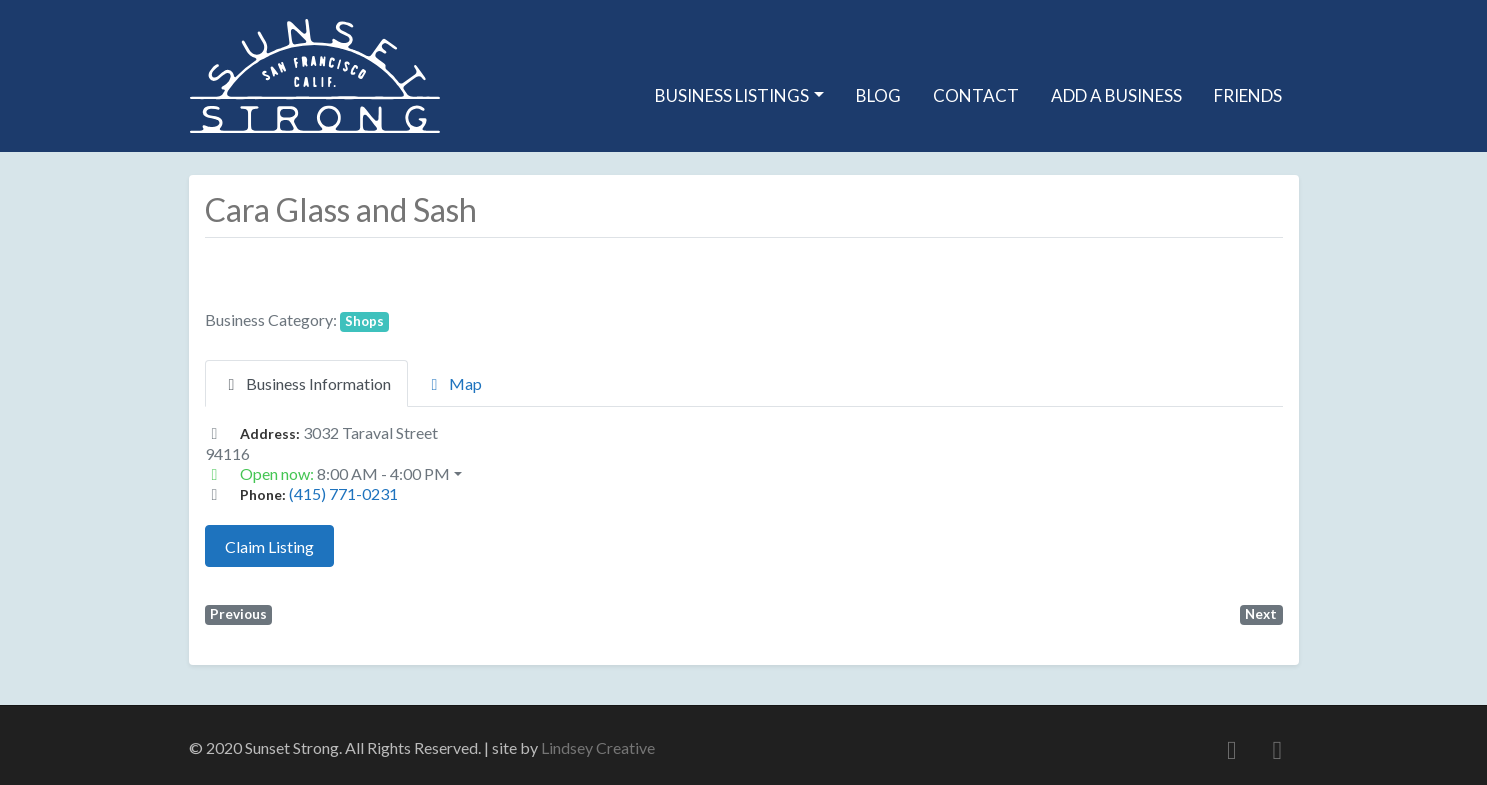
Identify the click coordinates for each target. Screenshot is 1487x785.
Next (1261, 614)
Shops (364, 321)
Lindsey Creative (598, 747)
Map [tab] (453, 383)
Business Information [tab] (306, 383)
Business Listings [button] (732, 95)
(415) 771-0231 (343, 493)
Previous (238, 614)
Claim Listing (269, 546)
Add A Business (1116, 95)
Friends (1248, 95)
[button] (744, 474)
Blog (878, 95)
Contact (976, 95)
